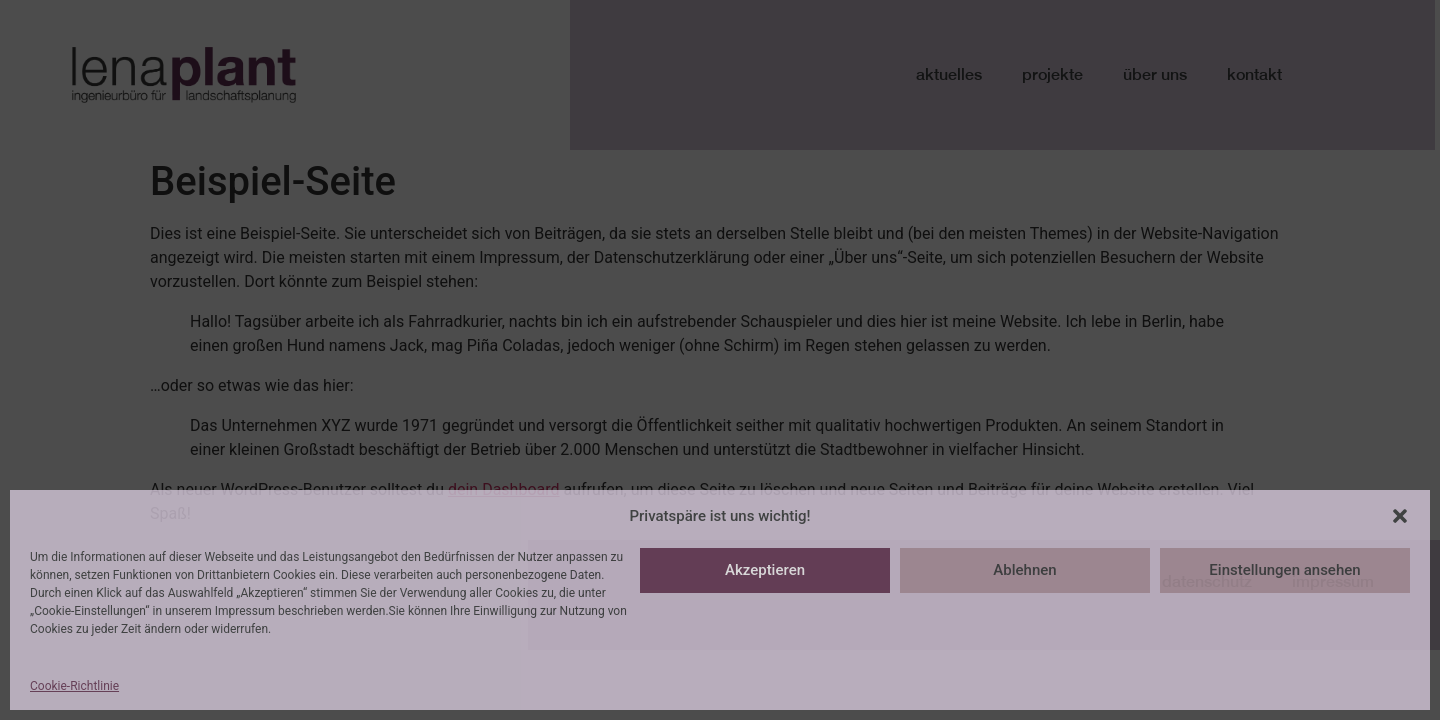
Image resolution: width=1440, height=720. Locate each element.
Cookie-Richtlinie (74, 686)
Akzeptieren (765, 570)
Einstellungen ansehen (1284, 570)
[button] (1400, 516)
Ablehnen (1024, 570)
